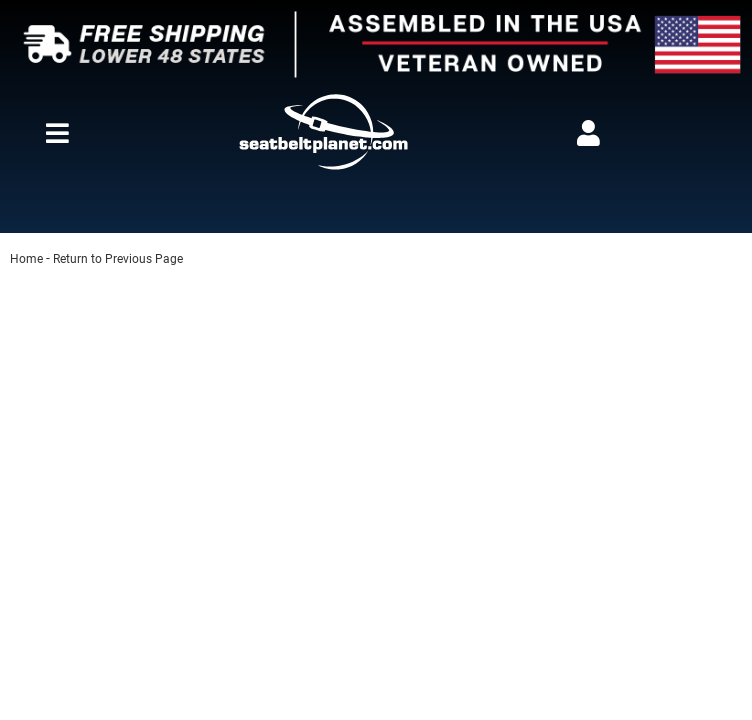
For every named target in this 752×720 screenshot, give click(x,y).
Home (26, 259)
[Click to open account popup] (589, 133)
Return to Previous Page (118, 259)
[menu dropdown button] (57, 133)
